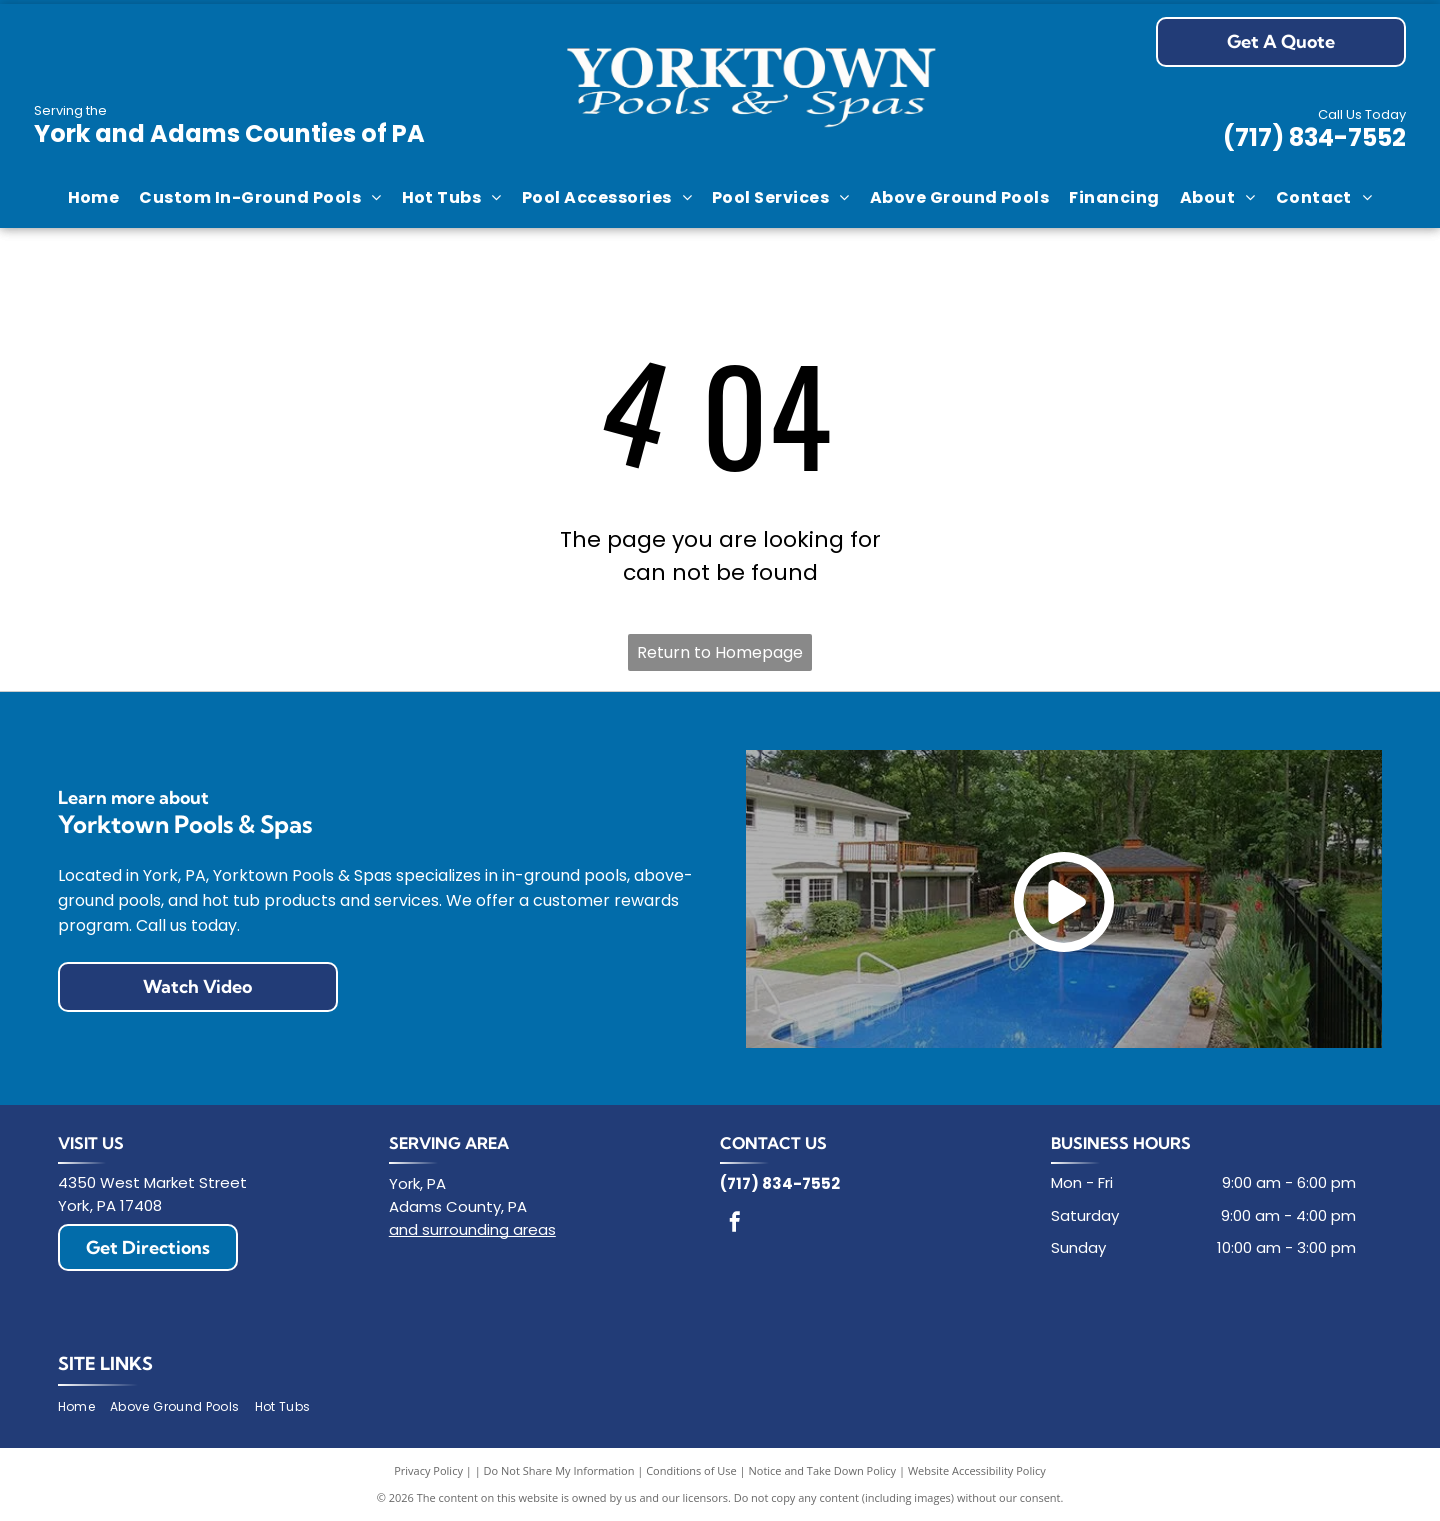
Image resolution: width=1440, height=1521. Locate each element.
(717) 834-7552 (1314, 137)
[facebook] (735, 1224)
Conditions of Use (691, 1470)
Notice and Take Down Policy (823, 1470)
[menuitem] (94, 198)
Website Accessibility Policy (977, 1470)
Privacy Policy (428, 1470)
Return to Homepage (720, 652)
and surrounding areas (472, 1229)
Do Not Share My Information (559, 1470)
